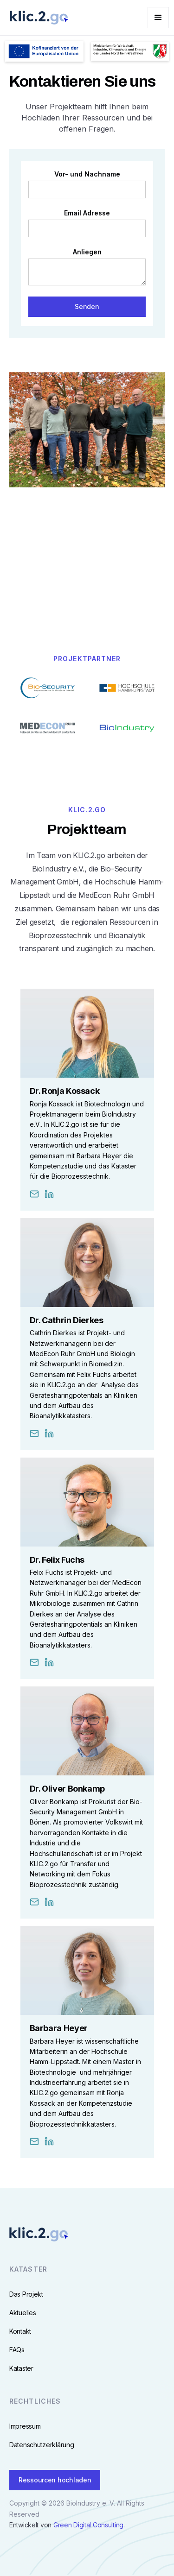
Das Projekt (26, 2294)
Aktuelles (22, 2313)
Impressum (24, 2427)
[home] (36, 18)
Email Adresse (87, 213)
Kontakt (20, 2332)
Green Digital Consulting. (89, 2525)
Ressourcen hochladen (55, 2480)
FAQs (17, 2350)
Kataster (21, 2369)
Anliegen (87, 252)
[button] (158, 17)
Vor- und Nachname (87, 174)
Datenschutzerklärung (41, 2445)
